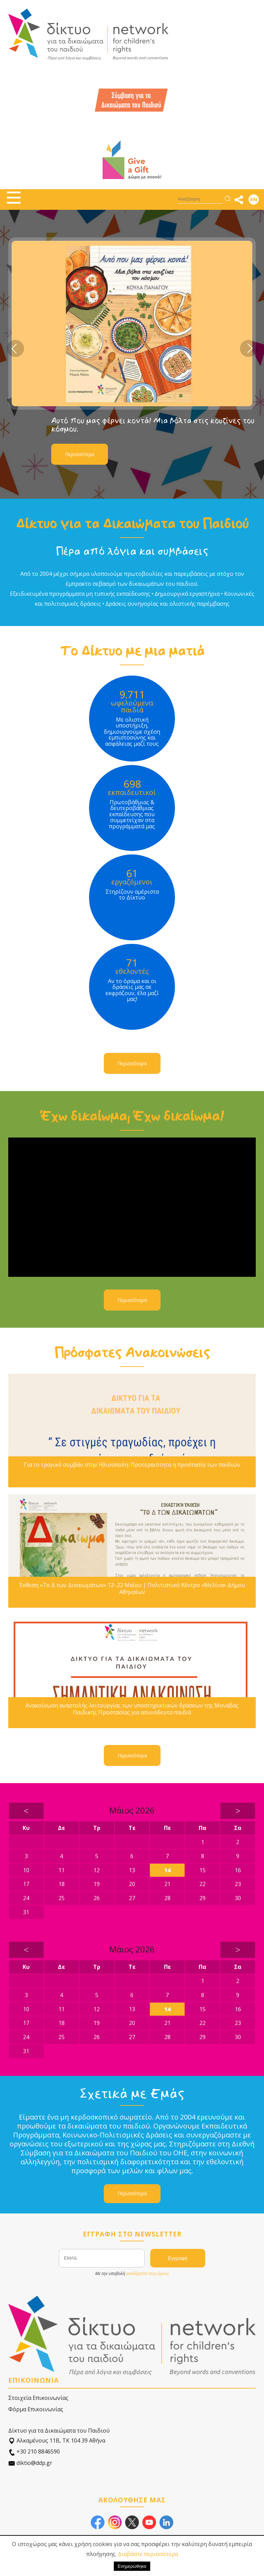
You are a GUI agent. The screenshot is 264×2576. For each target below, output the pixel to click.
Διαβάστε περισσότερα (148, 2554)
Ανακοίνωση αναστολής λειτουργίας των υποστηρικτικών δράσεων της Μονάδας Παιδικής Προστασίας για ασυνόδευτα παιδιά (132, 1708)
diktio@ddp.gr (30, 2463)
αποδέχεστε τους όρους (147, 2273)
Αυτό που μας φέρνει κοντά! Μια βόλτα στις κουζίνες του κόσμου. (152, 425)
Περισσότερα (79, 454)
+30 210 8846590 (34, 2452)
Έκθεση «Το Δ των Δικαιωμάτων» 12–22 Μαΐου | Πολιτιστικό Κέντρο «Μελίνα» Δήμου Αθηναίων (132, 1588)
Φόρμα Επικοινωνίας (35, 2409)
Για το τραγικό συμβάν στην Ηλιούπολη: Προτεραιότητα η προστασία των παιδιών (132, 1465)
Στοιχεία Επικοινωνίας (38, 2398)
